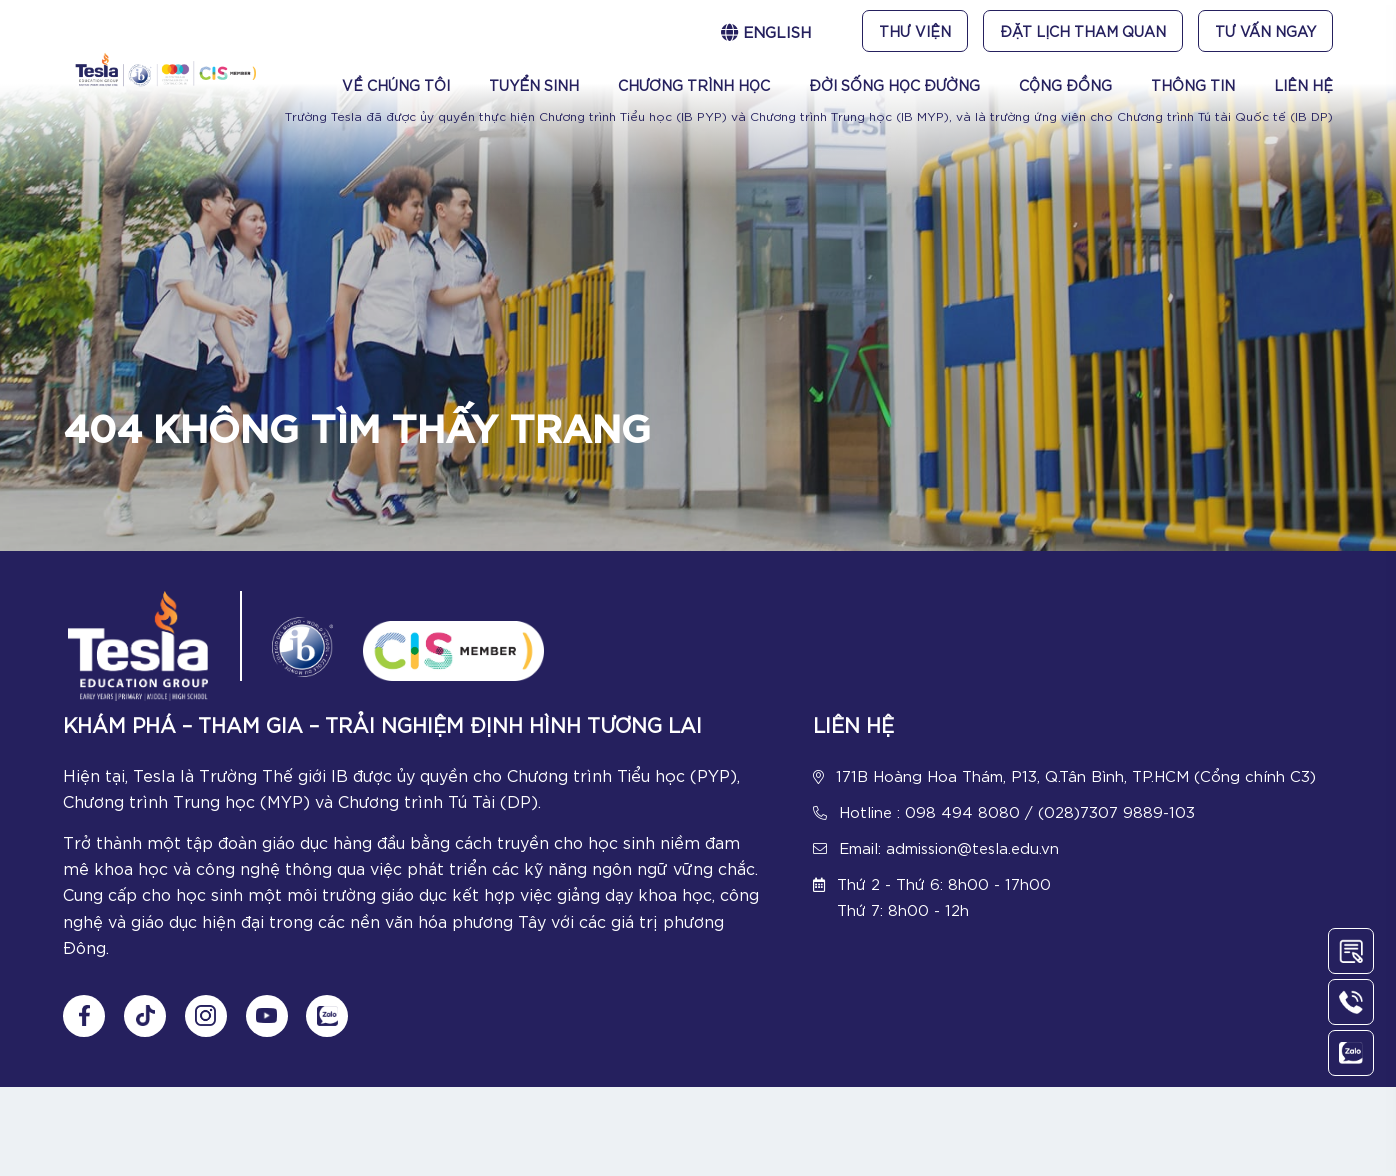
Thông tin (1193, 85)
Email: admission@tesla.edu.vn (949, 850)
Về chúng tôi (396, 85)
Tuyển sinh (534, 85)
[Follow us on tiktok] (146, 1025)
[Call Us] (1351, 1002)
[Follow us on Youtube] (270, 1025)
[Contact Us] (1351, 951)
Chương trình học (694, 85)
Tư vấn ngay (1265, 31)
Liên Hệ (1303, 85)
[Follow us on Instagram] (208, 1025)
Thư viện (915, 31)
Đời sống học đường (894, 85)
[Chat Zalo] (332, 1025)
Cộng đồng (1065, 85)
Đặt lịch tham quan (1083, 31)
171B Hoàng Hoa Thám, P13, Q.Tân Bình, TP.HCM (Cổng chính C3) (1076, 778)
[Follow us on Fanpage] (84, 1025)
